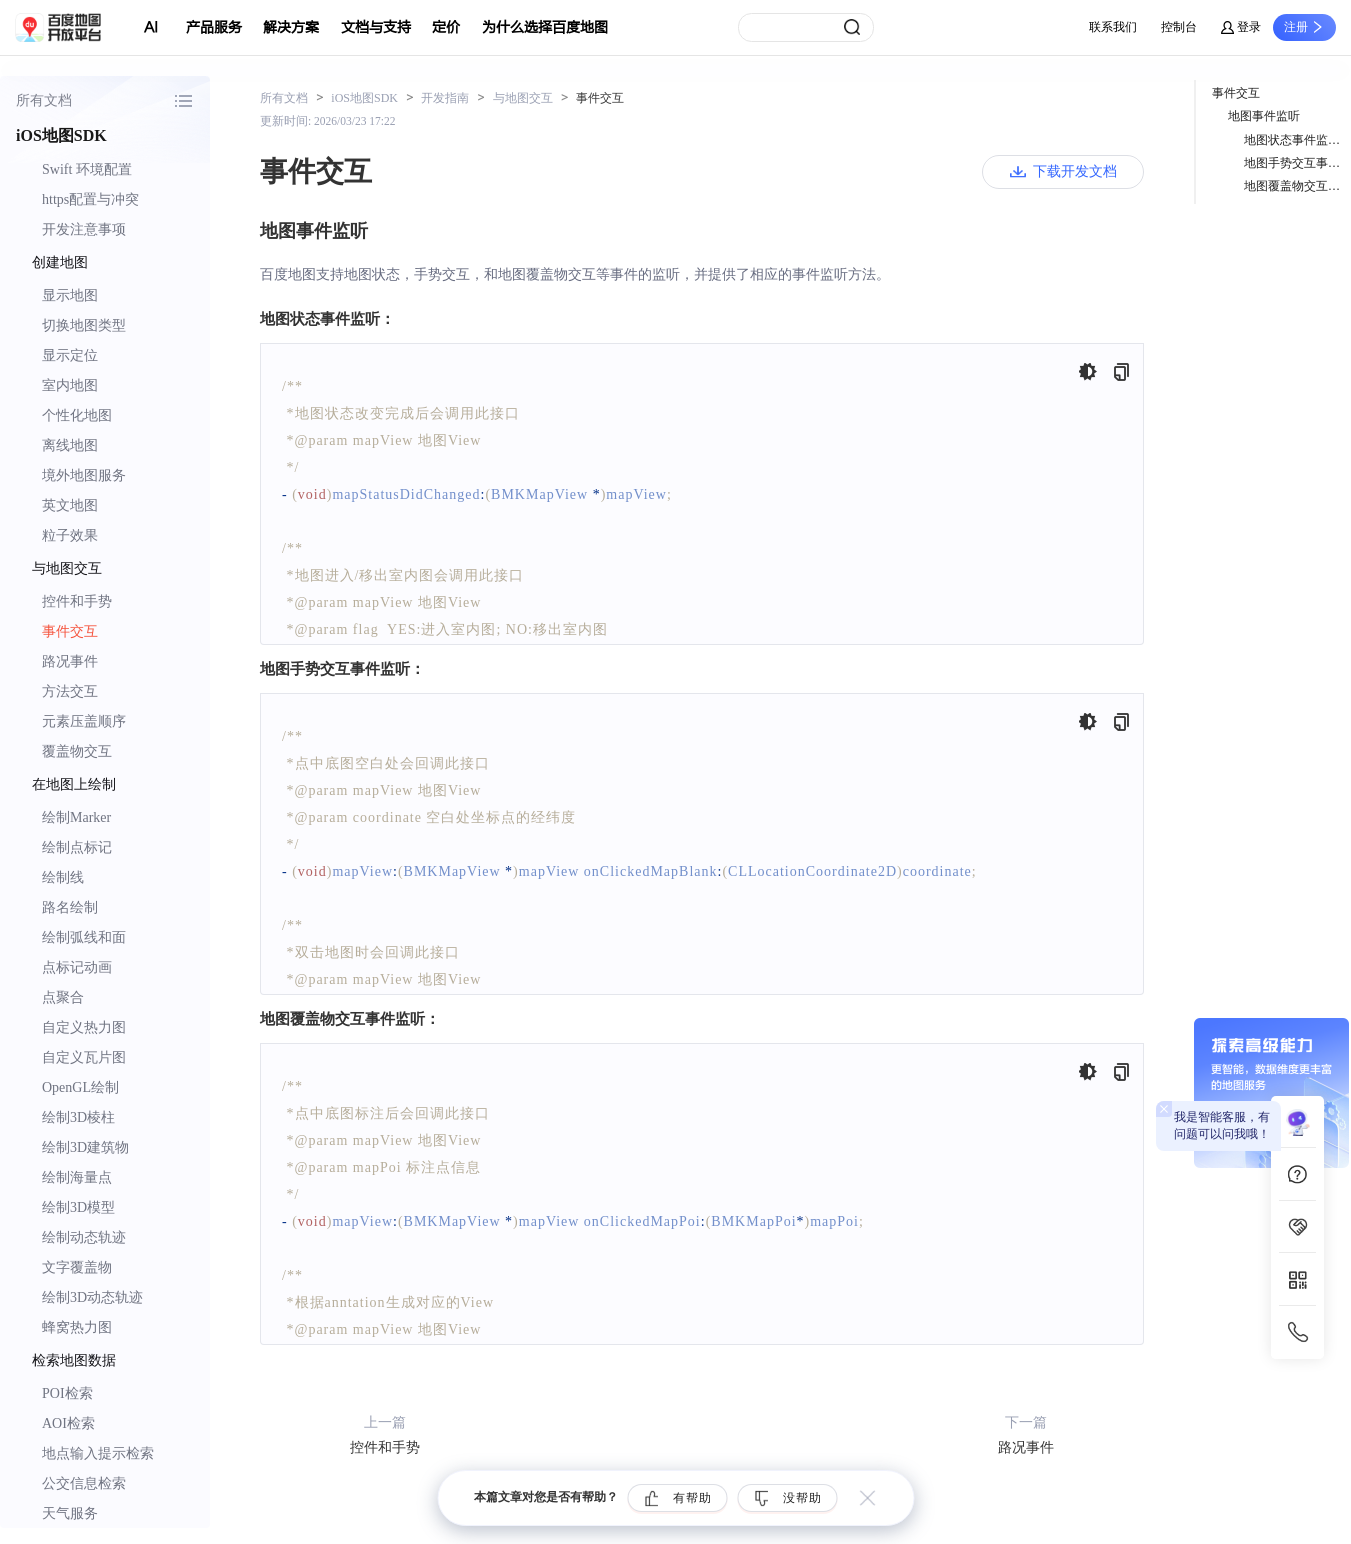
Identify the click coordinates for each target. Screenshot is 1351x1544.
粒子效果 (70, 535)
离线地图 (70, 445)
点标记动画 (77, 967)
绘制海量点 (77, 1177)
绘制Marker (76, 817)
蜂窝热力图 (77, 1327)
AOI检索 (68, 1423)
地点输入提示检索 (98, 1453)
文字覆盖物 (77, 1267)
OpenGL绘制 (80, 1087)
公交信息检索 (84, 1483)
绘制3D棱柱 (78, 1117)
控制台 (1179, 27)
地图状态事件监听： (1297, 140)
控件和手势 (77, 601)
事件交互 (70, 631)
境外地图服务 (84, 475)
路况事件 (70, 661)
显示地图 (70, 295)
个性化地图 (77, 415)
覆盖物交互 (77, 751)
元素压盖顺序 (84, 721)
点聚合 (63, 997)
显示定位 (70, 355)
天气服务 (70, 1513)
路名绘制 (70, 907)
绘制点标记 (77, 847)
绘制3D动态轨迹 (92, 1297)
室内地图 (70, 385)
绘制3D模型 (78, 1207)
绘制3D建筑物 (85, 1147)
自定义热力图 (84, 1027)
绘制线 (63, 877)
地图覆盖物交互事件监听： (1297, 186)
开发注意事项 (84, 229)
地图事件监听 (1264, 116)
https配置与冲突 (90, 199)
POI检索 (67, 1393)
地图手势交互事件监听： (1297, 163)
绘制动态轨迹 (84, 1237)
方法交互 (70, 691)
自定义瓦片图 (84, 1057)
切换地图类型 (84, 325)
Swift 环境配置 (87, 169)
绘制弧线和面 (84, 937)
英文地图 (70, 505)
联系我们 (1113, 27)
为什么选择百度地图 (545, 27)
